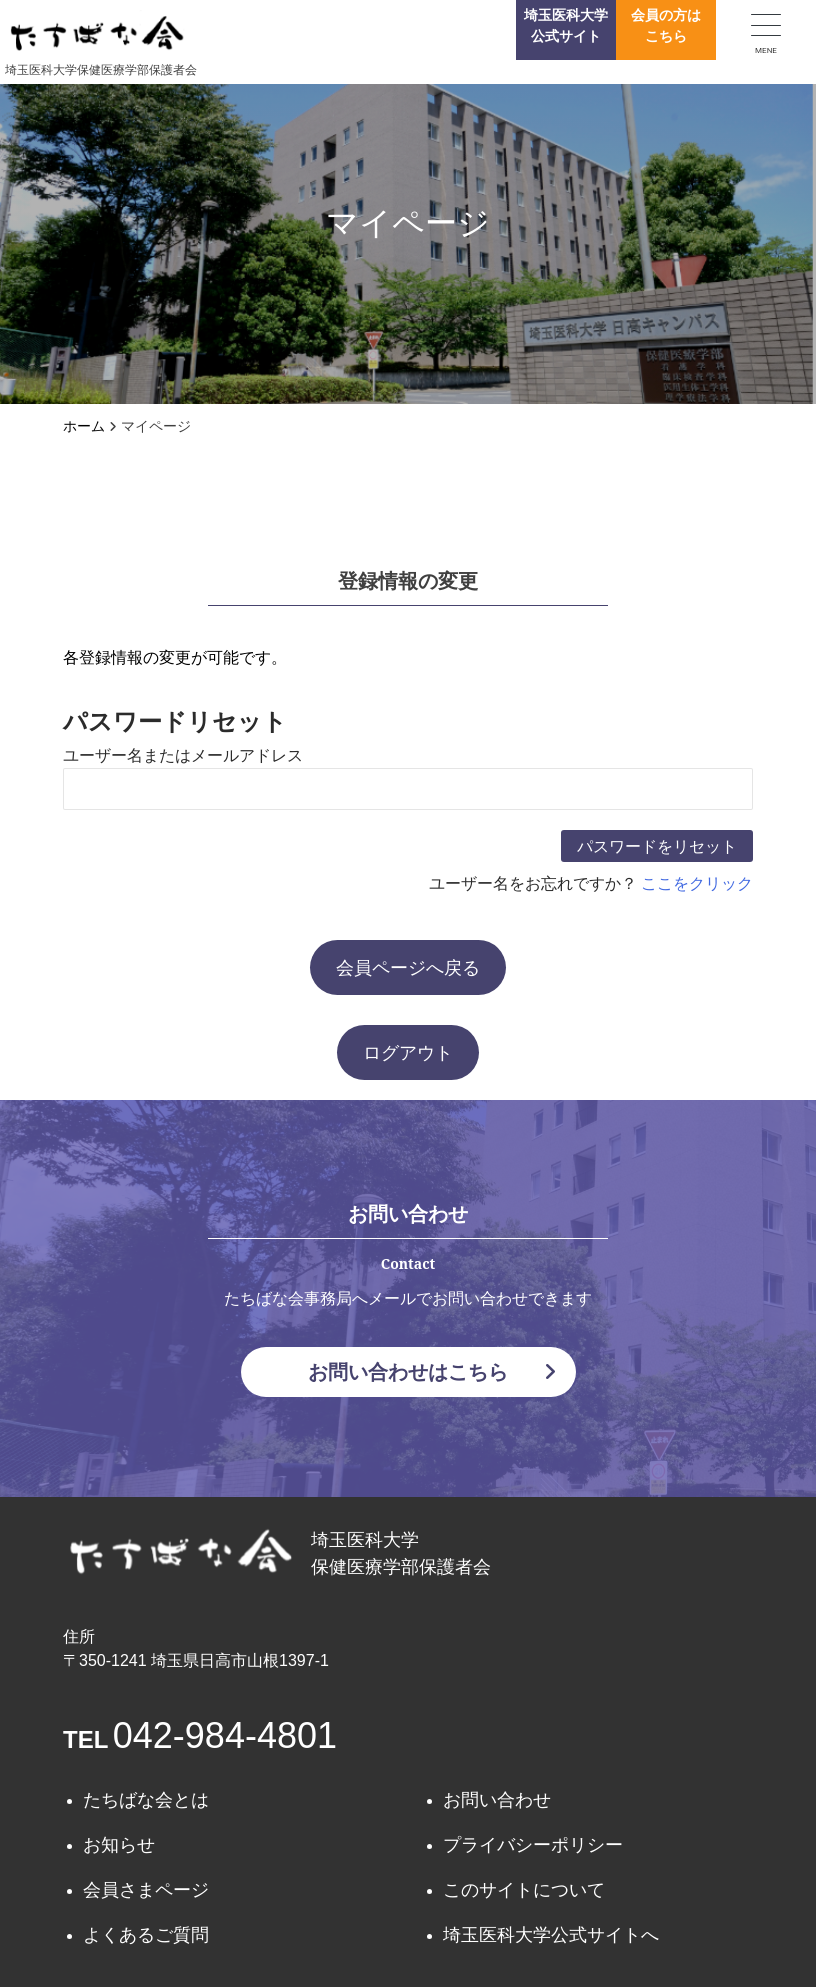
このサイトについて (524, 1890)
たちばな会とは (146, 1800)
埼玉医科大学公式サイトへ (551, 1935)
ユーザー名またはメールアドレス (183, 755)
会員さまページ (146, 1890)
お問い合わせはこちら (432, 1372)
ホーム (84, 426)
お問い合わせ (497, 1800)
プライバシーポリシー (533, 1845)
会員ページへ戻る (408, 967)
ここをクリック (697, 883)
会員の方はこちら (666, 25)
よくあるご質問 (146, 1935)
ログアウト (408, 1052)
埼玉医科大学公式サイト (566, 25)
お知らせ (119, 1845)
